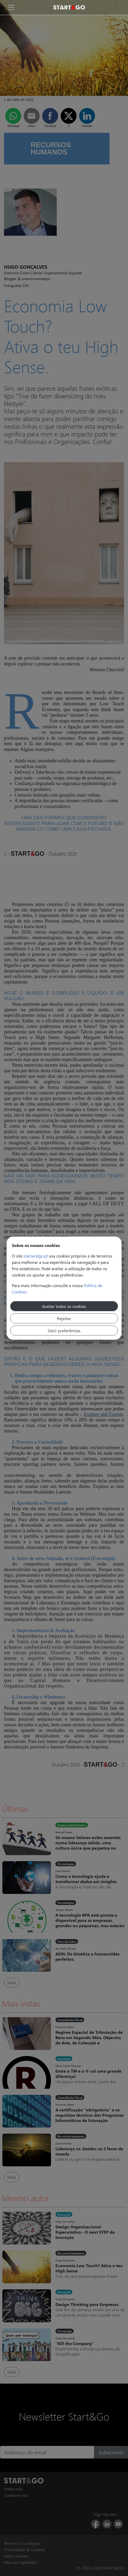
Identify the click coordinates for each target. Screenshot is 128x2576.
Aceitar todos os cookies (64, 1306)
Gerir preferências (64, 1330)
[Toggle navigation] (11, 7)
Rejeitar (64, 1318)
